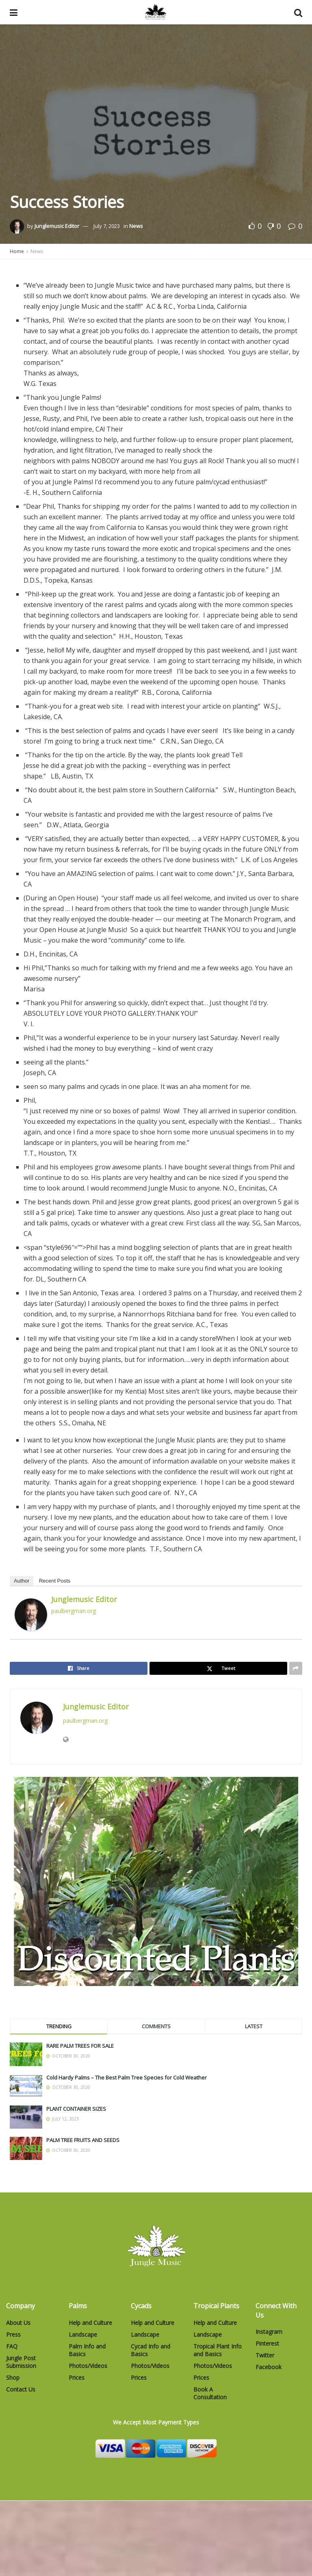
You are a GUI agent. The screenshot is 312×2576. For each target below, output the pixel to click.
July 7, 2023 (106, 226)
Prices (76, 2377)
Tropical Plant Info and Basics (217, 2350)
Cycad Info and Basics (150, 2350)
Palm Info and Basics (87, 2350)
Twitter (265, 2355)
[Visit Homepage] (155, 12)
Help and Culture (90, 2323)
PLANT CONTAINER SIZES (76, 2108)
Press (13, 2334)
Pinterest (267, 2343)
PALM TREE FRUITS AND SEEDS (82, 2140)
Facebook (269, 2367)
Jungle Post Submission (21, 2362)
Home (17, 251)
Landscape (83, 2334)
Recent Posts (54, 1581)
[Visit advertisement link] (156, 1881)
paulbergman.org (73, 1611)
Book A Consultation (210, 2393)
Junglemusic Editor (57, 226)
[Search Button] (298, 12)
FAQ (11, 2346)
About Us (18, 2323)
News (136, 226)
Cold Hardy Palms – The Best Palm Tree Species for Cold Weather (126, 2077)
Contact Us (20, 2389)
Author (21, 1581)
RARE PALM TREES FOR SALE (80, 2045)
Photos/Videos (88, 2366)
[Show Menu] (13, 12)
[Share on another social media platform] (295, 1668)
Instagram (269, 2331)
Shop (13, 2377)
